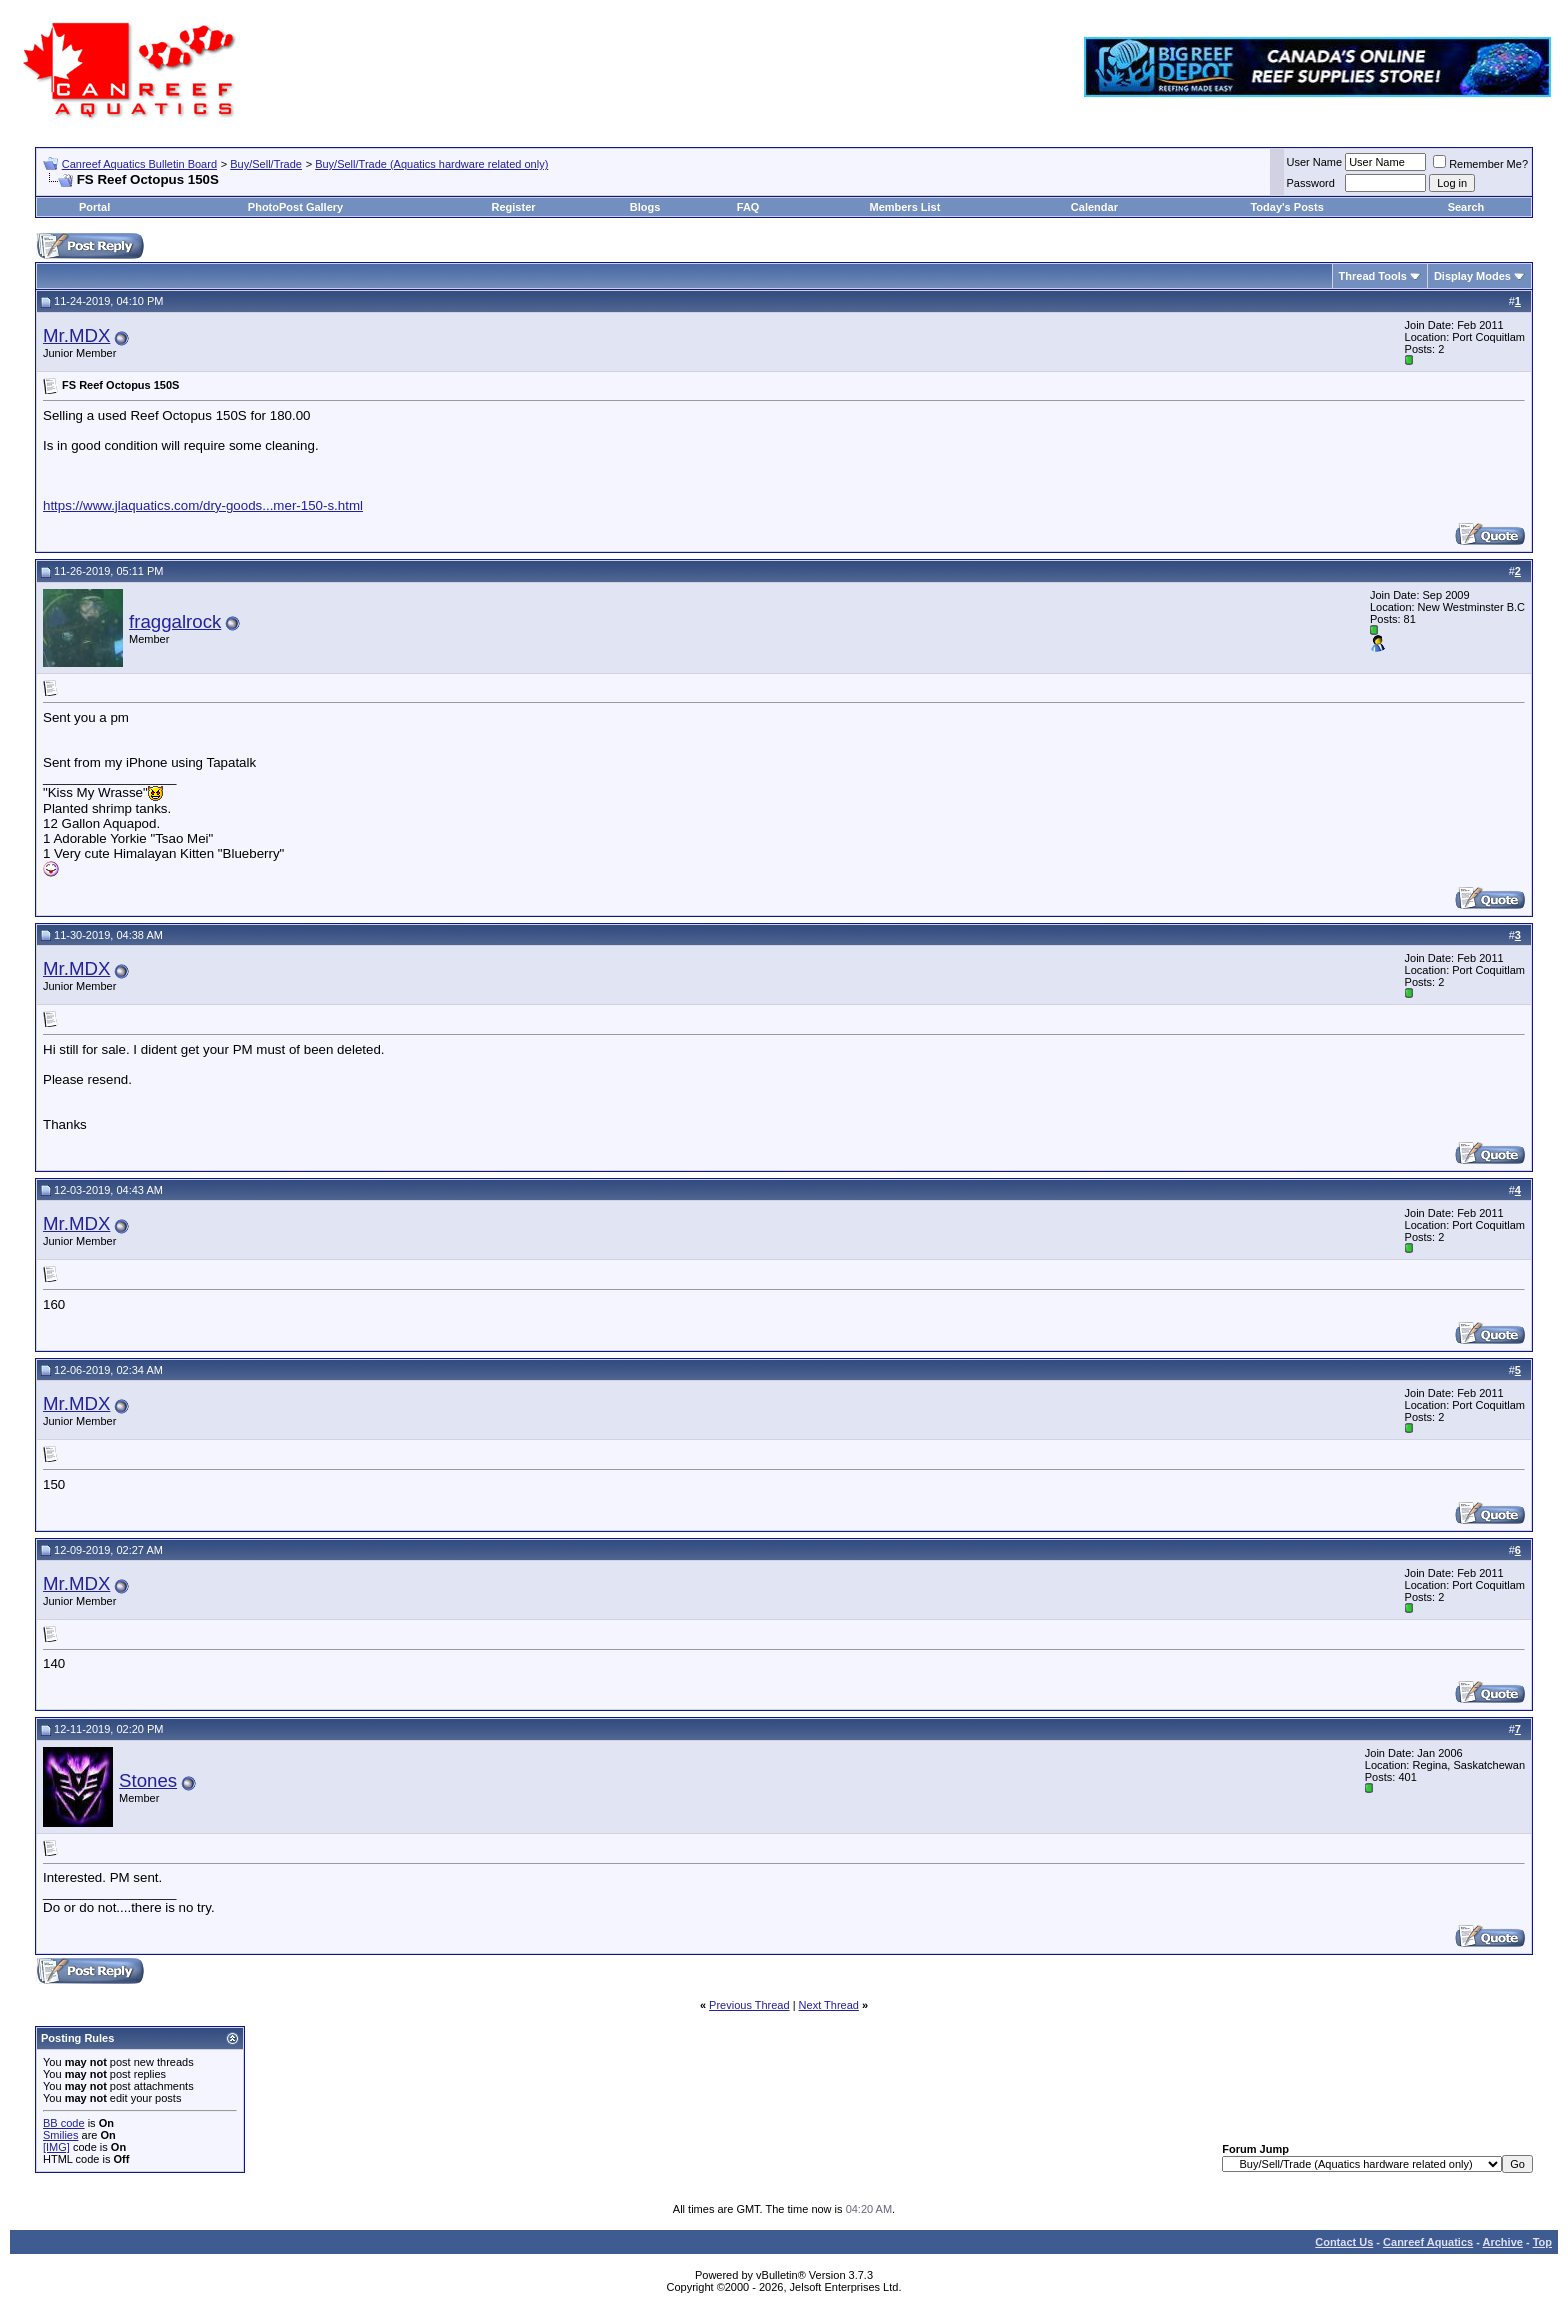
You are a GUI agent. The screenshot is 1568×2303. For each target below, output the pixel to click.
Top (1542, 2242)
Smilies (60, 2135)
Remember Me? (1480, 164)
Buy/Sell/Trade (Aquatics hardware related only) (431, 164)
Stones (148, 1780)
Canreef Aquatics (1428, 2242)
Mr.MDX (76, 335)
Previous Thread (749, 2005)
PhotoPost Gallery (295, 207)
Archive (1503, 2242)
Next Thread (829, 2005)
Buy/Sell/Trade (266, 164)
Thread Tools (1373, 276)
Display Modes (1472, 276)
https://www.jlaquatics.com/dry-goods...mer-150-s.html (203, 505)
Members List (904, 207)
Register (514, 207)
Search (1466, 207)
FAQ (748, 207)
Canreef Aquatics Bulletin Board (139, 164)
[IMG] (56, 2147)
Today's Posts (1286, 207)
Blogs (645, 207)
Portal (94, 207)
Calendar (1094, 207)
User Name (1315, 162)
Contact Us (1344, 2242)
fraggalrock (175, 621)
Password (1311, 183)
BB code (64, 2123)
